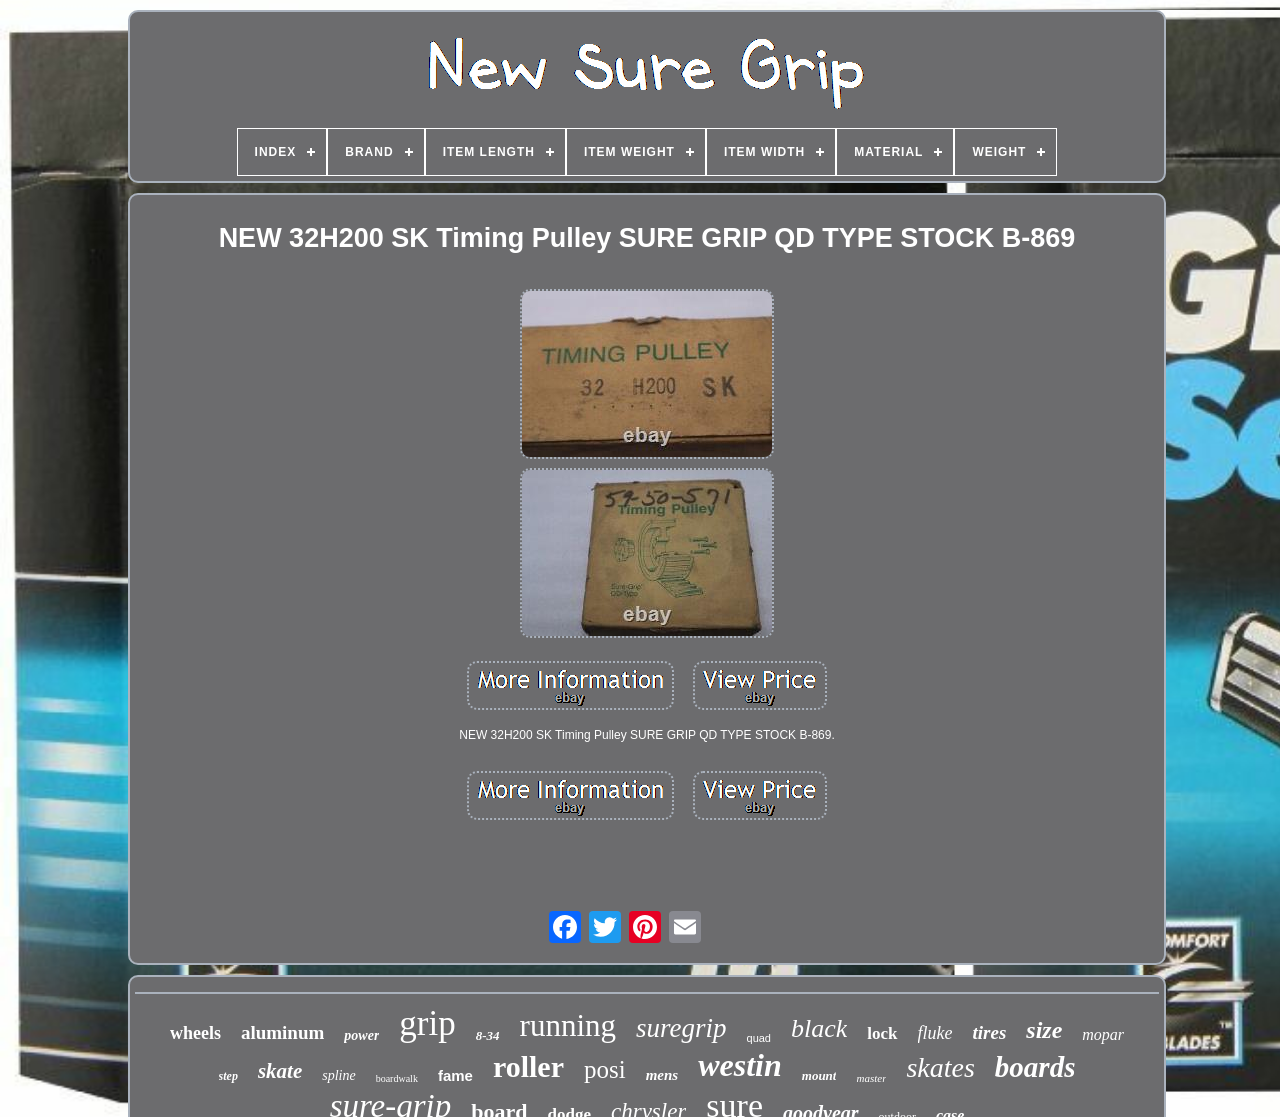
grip (427, 1023)
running (568, 1025)
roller (528, 1066)
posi (605, 1069)
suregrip (681, 1028)
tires (990, 1032)
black (819, 1028)
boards (1035, 1067)
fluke (935, 1033)
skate (280, 1071)
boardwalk (397, 1078)
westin (740, 1065)
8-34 (488, 1035)
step (228, 1076)
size (1044, 1030)
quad (759, 1038)
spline (338, 1075)
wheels (195, 1033)
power (361, 1035)
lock (882, 1033)
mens (662, 1075)
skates (940, 1067)
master (871, 1078)
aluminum (282, 1032)
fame (455, 1075)
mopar (1103, 1034)
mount (819, 1075)
